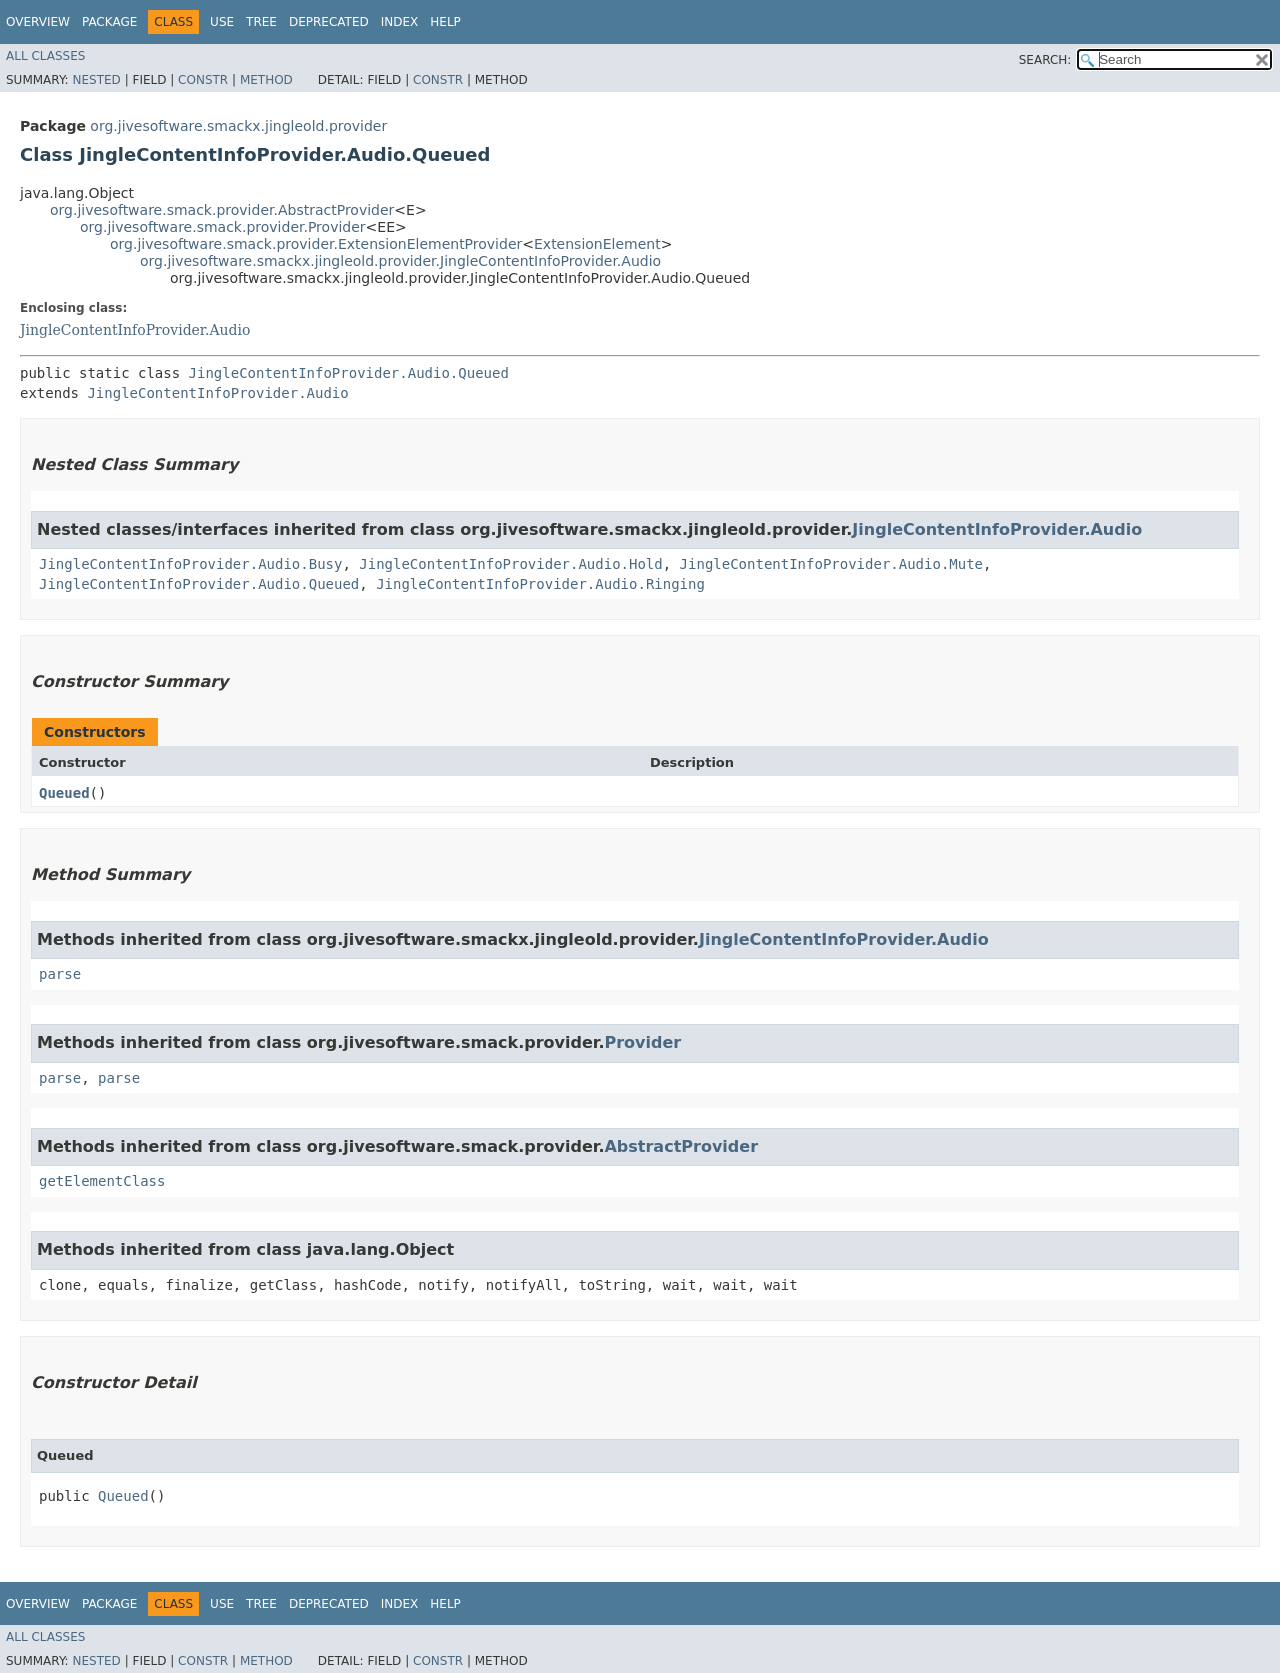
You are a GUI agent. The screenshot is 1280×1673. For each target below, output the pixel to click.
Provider (642, 1042)
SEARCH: (1045, 60)
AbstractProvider (681, 1146)
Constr (203, 80)
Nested (96, 80)
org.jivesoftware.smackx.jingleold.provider (238, 126)
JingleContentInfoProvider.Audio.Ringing (540, 584)
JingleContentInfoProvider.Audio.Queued (349, 373)
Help (445, 22)
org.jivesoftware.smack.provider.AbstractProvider (222, 210)
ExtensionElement (597, 244)
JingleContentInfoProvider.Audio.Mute (831, 564)
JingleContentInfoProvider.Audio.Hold (510, 564)
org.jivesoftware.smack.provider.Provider (223, 227)
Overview (38, 22)
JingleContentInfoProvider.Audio (135, 330)
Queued (64, 793)
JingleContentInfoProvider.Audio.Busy (190, 564)
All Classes (45, 56)
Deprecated (329, 22)
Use (222, 22)
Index (400, 22)
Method (266, 80)
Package (109, 22)
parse (60, 974)
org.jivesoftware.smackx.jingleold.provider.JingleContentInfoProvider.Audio (400, 261)
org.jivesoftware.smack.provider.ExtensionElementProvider (316, 244)
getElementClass (102, 1181)
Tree (261, 22)
